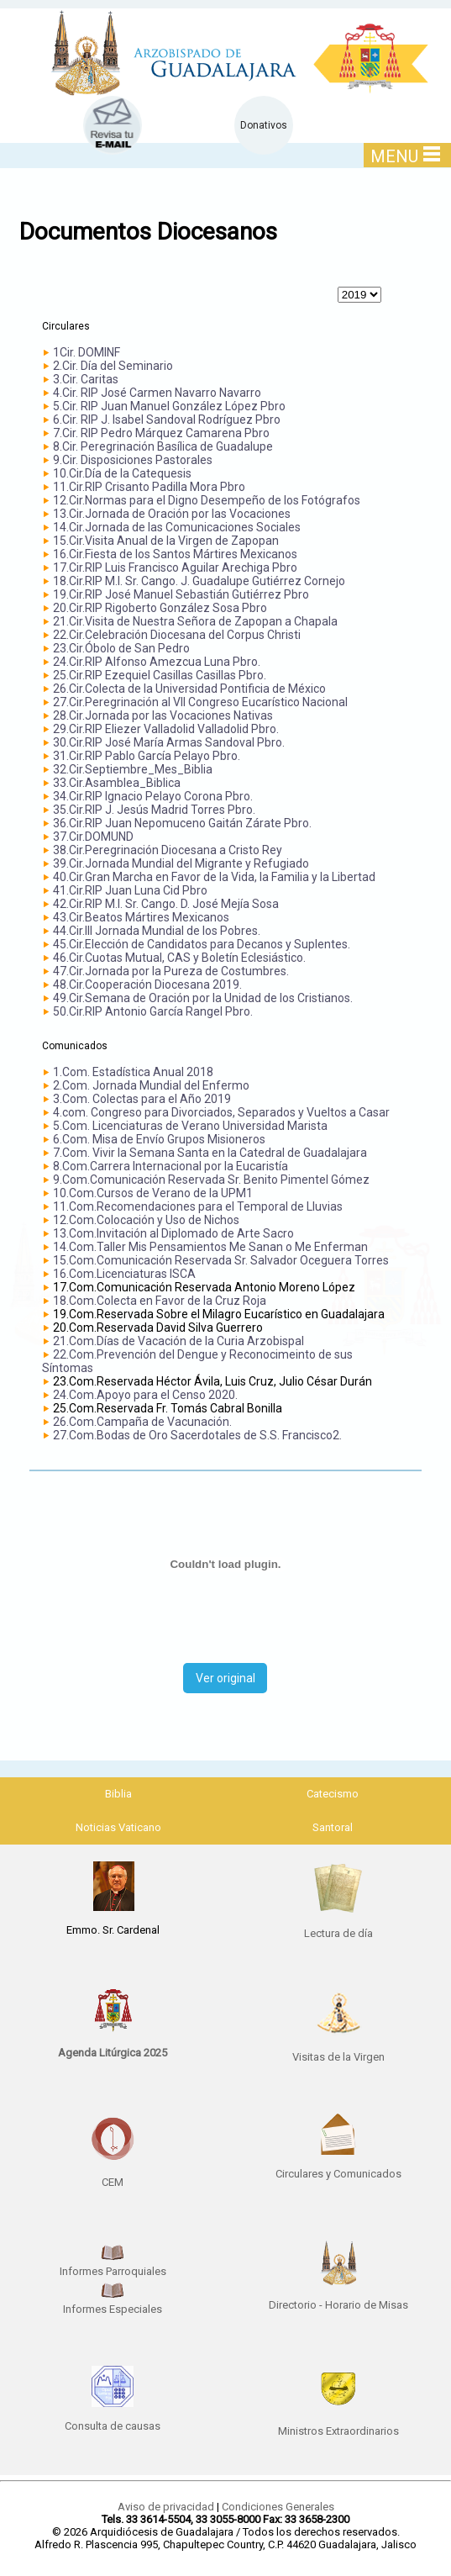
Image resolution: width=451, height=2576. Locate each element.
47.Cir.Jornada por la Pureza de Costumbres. (171, 971)
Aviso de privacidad (166, 2506)
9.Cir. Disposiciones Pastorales (132, 460)
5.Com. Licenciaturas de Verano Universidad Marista (190, 1125)
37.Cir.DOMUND (93, 836)
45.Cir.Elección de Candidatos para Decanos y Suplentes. (201, 944)
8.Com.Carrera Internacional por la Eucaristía (170, 1166)
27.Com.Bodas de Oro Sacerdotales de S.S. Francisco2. (197, 1435)
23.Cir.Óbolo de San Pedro (121, 648)
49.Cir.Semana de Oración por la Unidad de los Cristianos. (203, 998)
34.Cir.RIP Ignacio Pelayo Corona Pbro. (153, 796)
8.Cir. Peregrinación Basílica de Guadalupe (163, 446)
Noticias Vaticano (118, 1827)
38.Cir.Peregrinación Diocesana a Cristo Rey (167, 850)
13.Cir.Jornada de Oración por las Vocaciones (172, 513)
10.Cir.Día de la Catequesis (122, 473)
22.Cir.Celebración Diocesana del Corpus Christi (177, 634)
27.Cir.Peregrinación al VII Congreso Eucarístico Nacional (200, 702)
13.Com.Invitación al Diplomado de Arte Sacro (173, 1233)
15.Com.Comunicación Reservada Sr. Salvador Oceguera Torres (221, 1260)
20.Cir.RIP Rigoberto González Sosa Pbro (160, 608)
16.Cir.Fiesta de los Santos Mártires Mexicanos (175, 554)
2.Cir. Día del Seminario (113, 365)
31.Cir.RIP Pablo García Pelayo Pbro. (146, 756)
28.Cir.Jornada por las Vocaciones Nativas (163, 715)
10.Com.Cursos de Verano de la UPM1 (153, 1193)
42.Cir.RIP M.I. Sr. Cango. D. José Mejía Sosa (166, 904)
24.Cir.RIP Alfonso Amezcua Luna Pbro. (156, 661)
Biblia (118, 1793)
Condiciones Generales (278, 2506)
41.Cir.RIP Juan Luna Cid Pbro (130, 890)
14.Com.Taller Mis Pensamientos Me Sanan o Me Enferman (210, 1247)
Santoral (332, 1827)
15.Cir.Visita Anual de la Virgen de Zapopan (166, 540)
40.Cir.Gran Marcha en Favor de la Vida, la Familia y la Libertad (214, 877)
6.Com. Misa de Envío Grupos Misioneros (159, 1139)
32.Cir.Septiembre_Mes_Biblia (132, 769)
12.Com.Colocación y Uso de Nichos (146, 1220)
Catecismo (333, 1793)
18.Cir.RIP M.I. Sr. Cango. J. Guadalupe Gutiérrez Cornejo (199, 581)
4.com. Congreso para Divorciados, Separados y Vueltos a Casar (221, 1112)
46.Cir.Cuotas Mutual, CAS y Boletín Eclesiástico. (179, 957)
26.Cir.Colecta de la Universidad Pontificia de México (189, 688)
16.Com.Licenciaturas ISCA (124, 1273)
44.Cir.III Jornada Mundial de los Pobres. (156, 930)
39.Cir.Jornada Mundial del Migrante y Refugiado (181, 863)
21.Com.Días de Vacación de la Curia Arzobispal (178, 1341)
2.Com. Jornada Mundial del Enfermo (151, 1085)
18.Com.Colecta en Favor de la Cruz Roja (159, 1300)
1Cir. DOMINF (86, 352)
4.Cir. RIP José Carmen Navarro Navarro (157, 392)
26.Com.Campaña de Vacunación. (142, 1421)
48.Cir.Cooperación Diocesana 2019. (147, 984)
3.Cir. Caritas (85, 379)
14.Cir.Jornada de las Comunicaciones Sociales (177, 527)
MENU (405, 155)
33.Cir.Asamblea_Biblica (117, 782)
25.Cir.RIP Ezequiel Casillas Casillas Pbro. (159, 675)
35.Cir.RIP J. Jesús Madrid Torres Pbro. (154, 809)
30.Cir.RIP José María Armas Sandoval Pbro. (169, 742)
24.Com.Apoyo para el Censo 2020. (145, 1394)
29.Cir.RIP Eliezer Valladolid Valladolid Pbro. (166, 729)
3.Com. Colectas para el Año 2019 (142, 1099)
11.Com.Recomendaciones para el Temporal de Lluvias (198, 1206)
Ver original (225, 1678)
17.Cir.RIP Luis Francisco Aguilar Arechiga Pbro (175, 567)
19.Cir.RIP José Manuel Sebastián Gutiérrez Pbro (181, 594)
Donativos (263, 125)
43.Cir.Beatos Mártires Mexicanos (141, 917)
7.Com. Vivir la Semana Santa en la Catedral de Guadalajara (210, 1152)
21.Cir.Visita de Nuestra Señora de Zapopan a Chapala (195, 621)
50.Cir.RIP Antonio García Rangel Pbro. (153, 1011)
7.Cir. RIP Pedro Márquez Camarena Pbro (161, 433)
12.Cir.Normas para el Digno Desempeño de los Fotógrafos (206, 500)
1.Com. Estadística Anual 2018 (133, 1072)
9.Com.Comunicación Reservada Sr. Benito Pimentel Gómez (211, 1179)
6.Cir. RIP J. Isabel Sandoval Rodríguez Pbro (167, 419)
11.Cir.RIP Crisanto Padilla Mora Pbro (149, 487)
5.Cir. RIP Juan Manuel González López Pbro (169, 406)
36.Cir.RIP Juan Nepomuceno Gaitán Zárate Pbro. (182, 823)
